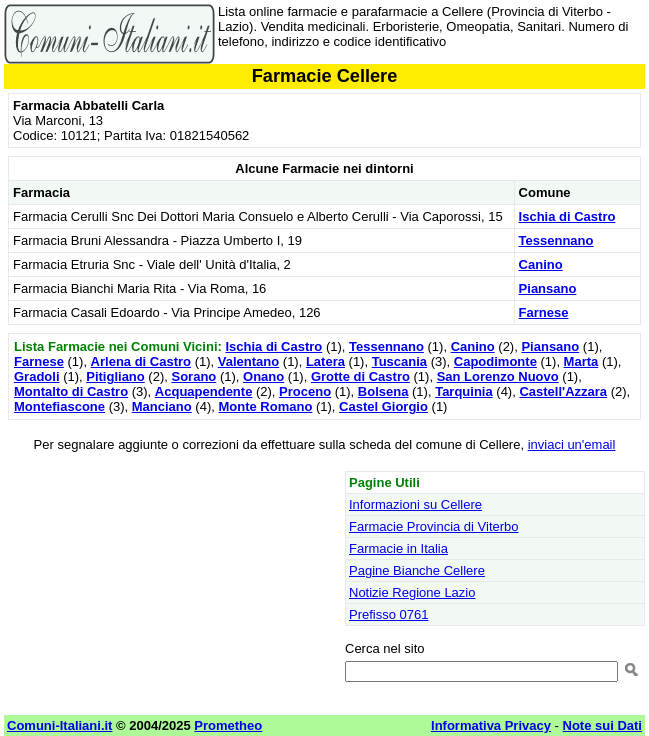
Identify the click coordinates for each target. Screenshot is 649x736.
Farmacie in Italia (398, 548)
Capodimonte (495, 361)
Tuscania (399, 361)
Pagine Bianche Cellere (417, 570)
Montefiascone (59, 406)
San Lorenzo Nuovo (498, 376)
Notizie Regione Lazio (412, 592)
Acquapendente (204, 391)
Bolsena (383, 391)
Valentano (248, 361)
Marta (581, 361)
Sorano (193, 376)
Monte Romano (265, 406)
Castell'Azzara (563, 391)
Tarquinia (464, 391)
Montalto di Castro (71, 391)
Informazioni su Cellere (415, 504)
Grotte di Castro (360, 376)
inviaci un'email (572, 444)
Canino (541, 264)
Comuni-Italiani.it (59, 725)
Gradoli (37, 376)
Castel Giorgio (383, 406)
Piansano (548, 288)
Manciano (162, 406)
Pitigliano (115, 376)
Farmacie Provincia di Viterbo (434, 526)
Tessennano (556, 240)
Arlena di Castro (141, 361)
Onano (263, 376)
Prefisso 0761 (389, 614)
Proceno (305, 391)
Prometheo (228, 725)
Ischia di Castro (567, 216)
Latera (325, 361)
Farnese (544, 312)
